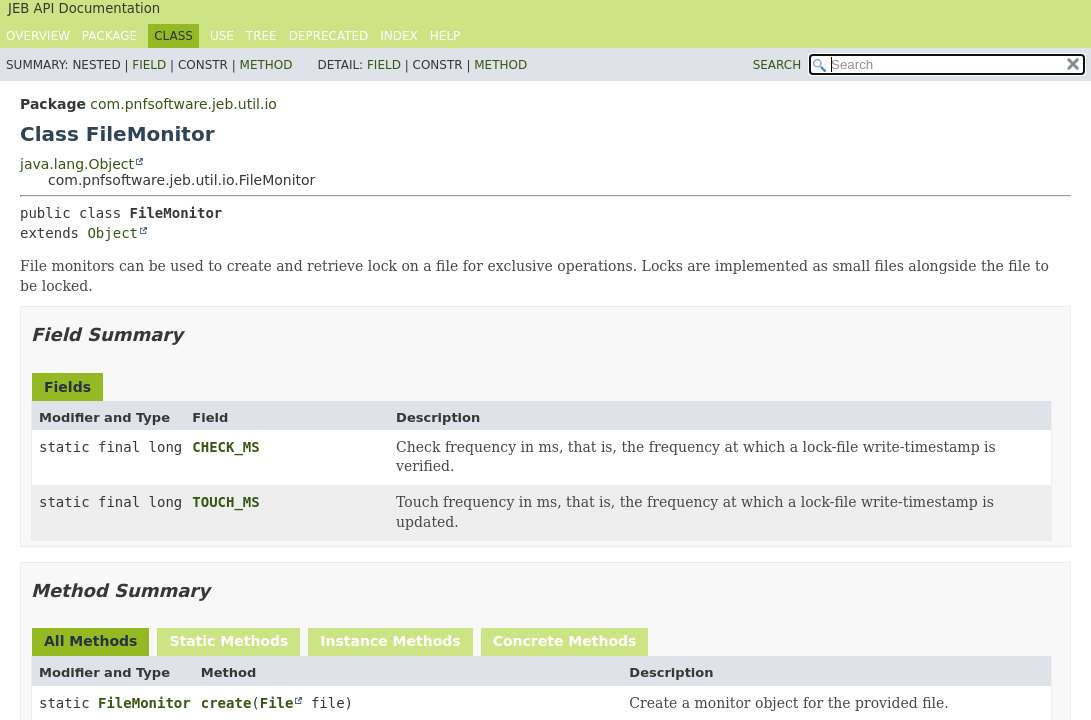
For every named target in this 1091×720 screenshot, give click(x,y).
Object (112, 233)
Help (445, 36)
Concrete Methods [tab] (565, 641)
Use (222, 36)
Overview (38, 36)
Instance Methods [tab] (390, 641)
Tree (261, 36)
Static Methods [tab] (228, 641)
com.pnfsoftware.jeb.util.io (183, 104)
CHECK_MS (225, 447)
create (226, 703)
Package (109, 36)
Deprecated (329, 36)
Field (149, 65)
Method (266, 65)
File (277, 703)
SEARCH (777, 65)
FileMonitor (144, 703)
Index (399, 36)
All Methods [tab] (90, 641)
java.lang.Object (77, 164)
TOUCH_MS (225, 502)
